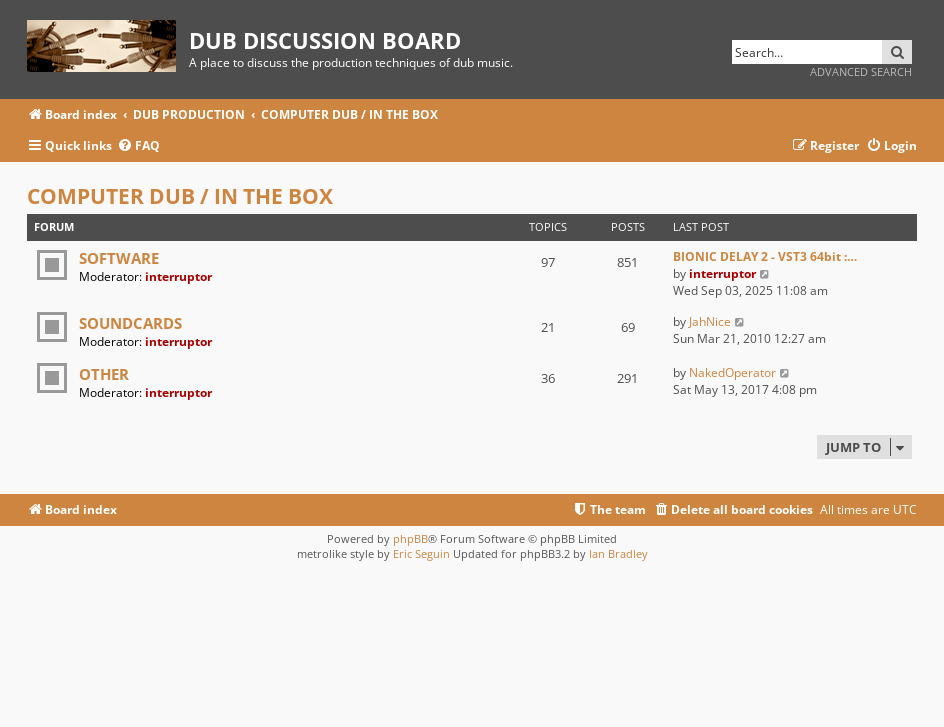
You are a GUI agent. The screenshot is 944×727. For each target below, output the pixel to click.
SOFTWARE (119, 258)
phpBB (410, 538)
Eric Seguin (421, 553)
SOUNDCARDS (130, 323)
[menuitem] (138, 146)
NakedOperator (732, 372)
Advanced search (861, 71)
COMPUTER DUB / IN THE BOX (180, 196)
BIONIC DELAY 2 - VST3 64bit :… (765, 256)
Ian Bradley (618, 553)
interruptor (178, 276)
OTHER (104, 374)
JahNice (710, 321)
